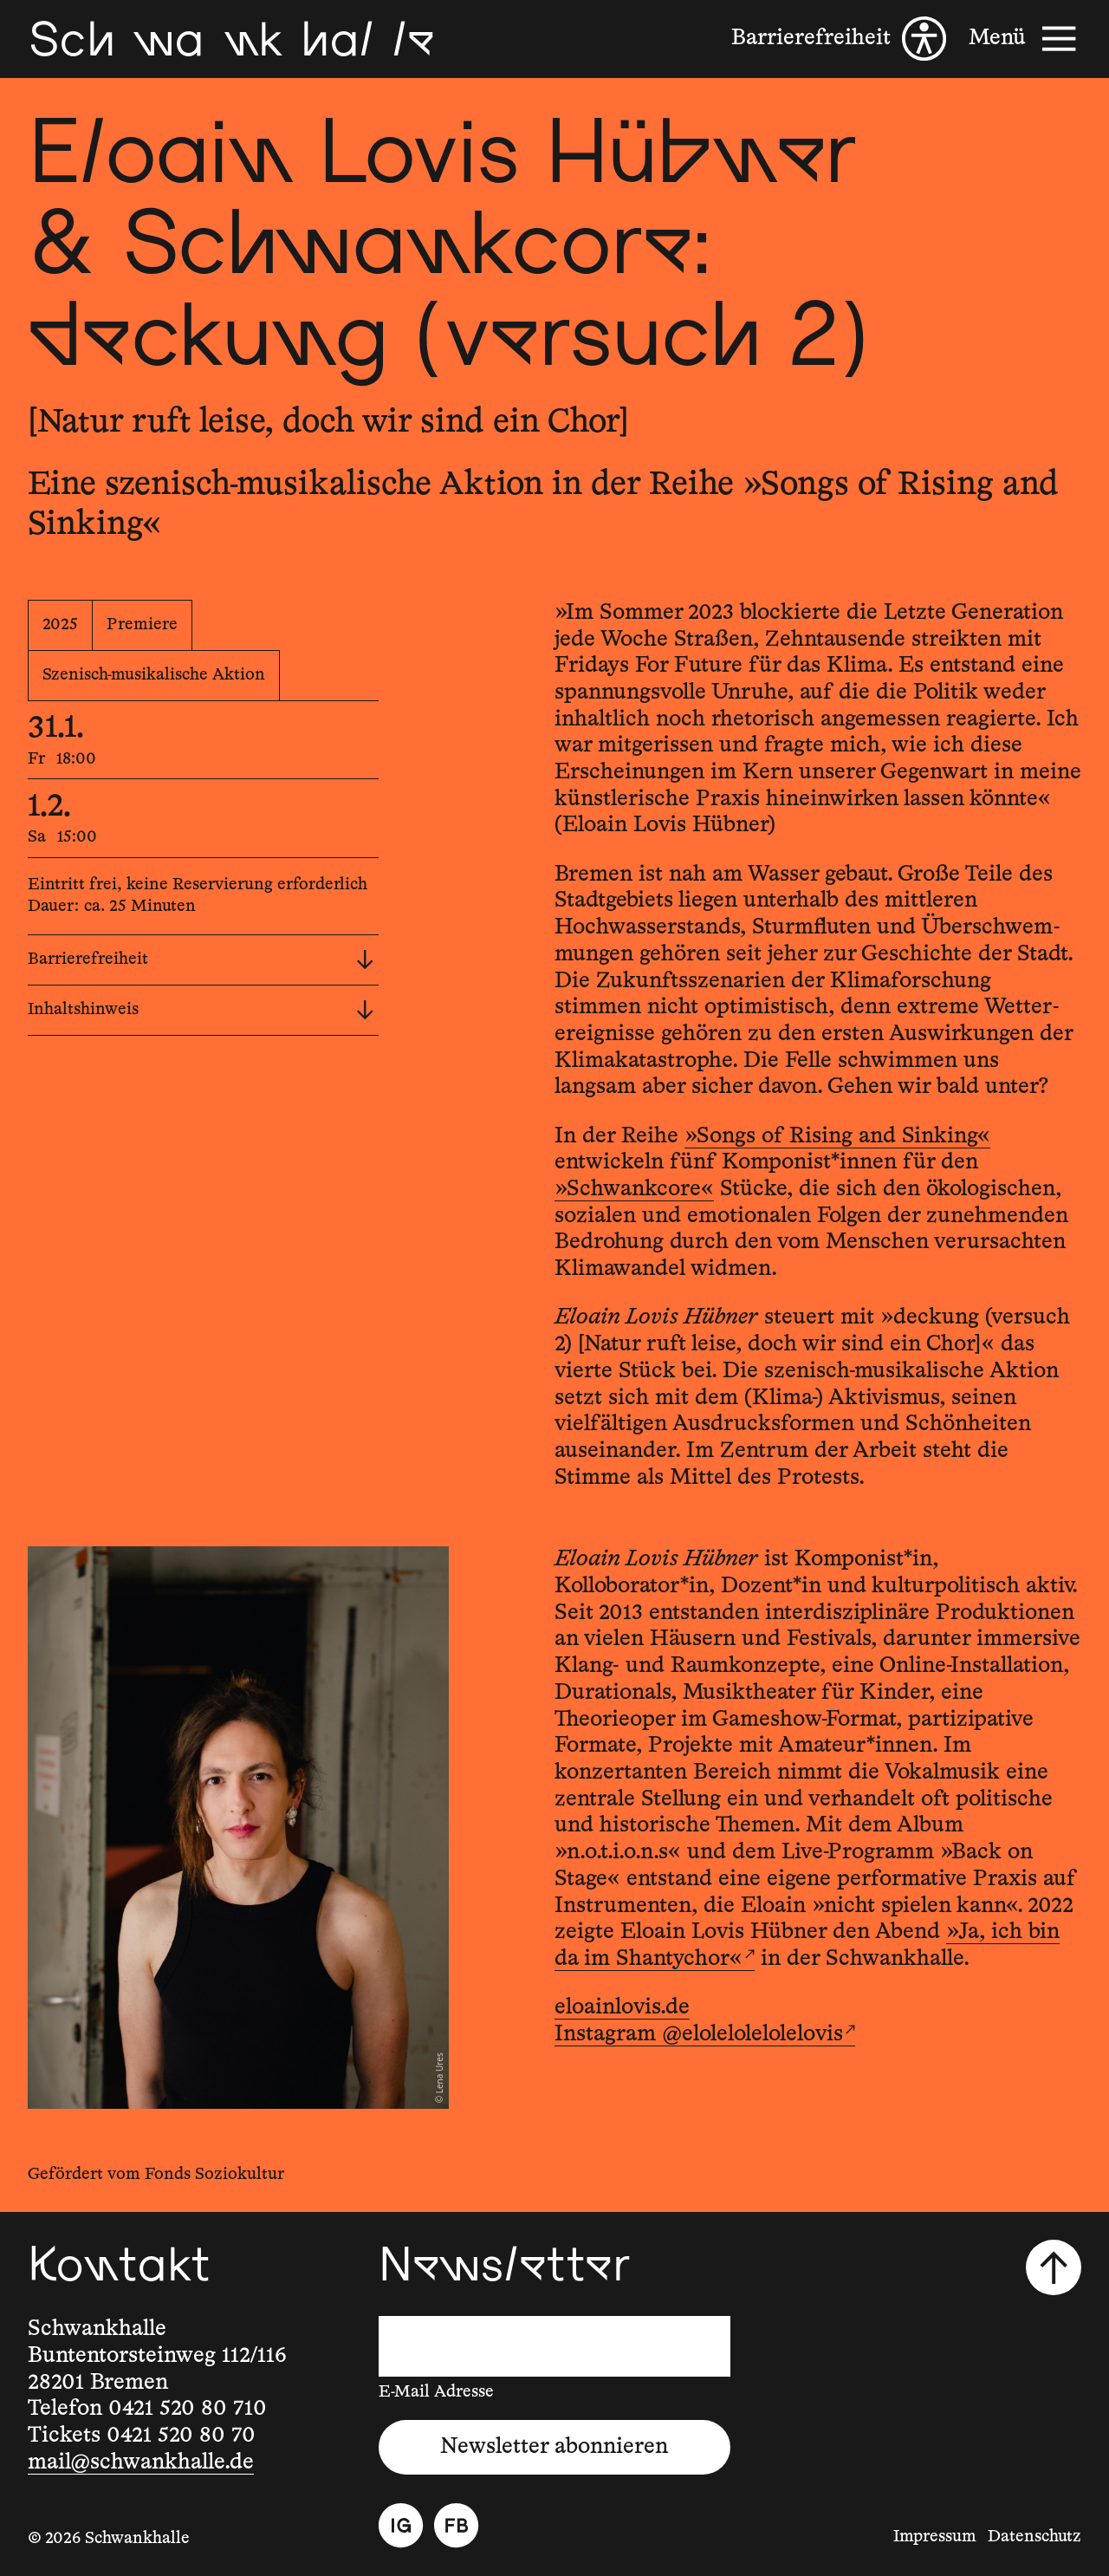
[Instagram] (401, 2525)
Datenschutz (1034, 2536)
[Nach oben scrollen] (1053, 2267)
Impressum (934, 2536)
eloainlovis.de (622, 2007)
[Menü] (1025, 38)
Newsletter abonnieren (554, 2447)
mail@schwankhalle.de (141, 2462)
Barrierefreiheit (200, 960)
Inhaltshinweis (200, 1010)
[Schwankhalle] (231, 39)
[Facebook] (456, 2525)
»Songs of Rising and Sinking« (837, 1136)
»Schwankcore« (634, 1189)
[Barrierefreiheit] (838, 38)
